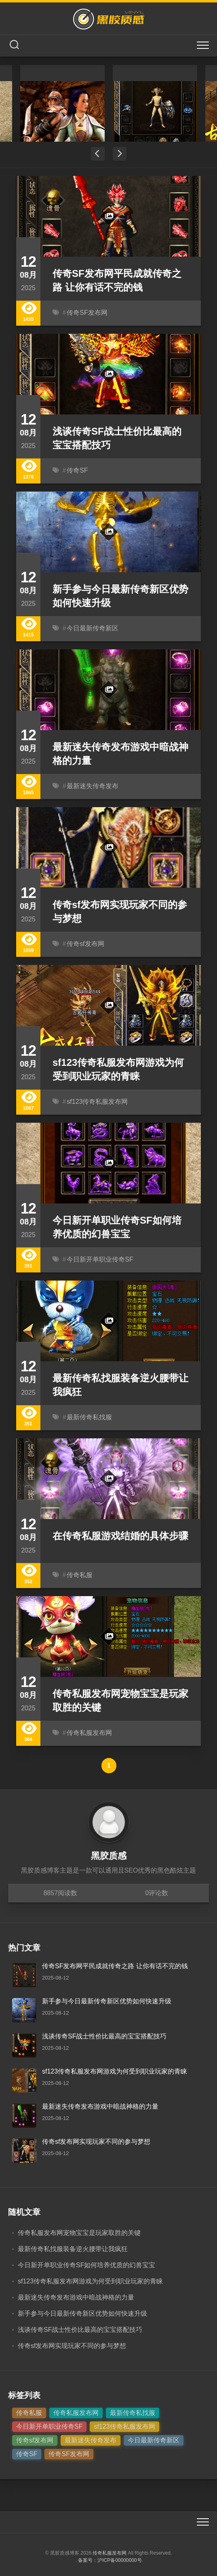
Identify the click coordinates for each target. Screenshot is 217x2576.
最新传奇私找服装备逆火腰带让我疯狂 (73, 2248)
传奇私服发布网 (89, 1732)
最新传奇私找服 (89, 1417)
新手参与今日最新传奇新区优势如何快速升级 (106, 2001)
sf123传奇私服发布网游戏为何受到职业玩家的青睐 (114, 2071)
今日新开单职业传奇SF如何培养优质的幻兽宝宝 (86, 2265)
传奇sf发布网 (85, 943)
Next (119, 154)
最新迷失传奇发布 (92, 786)
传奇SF (77, 470)
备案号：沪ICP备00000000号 (109, 2560)
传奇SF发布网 (87, 312)
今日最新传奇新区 (92, 628)
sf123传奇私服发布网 (97, 1101)
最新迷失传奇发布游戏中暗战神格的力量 (100, 2106)
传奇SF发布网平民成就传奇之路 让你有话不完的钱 (115, 1966)
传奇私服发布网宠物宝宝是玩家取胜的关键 (79, 2232)
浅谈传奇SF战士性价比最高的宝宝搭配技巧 (104, 2036)
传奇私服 (80, 1575)
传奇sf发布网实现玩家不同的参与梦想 (96, 2141)
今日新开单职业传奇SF (100, 1259)
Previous (98, 154)
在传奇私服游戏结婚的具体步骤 (120, 1535)
